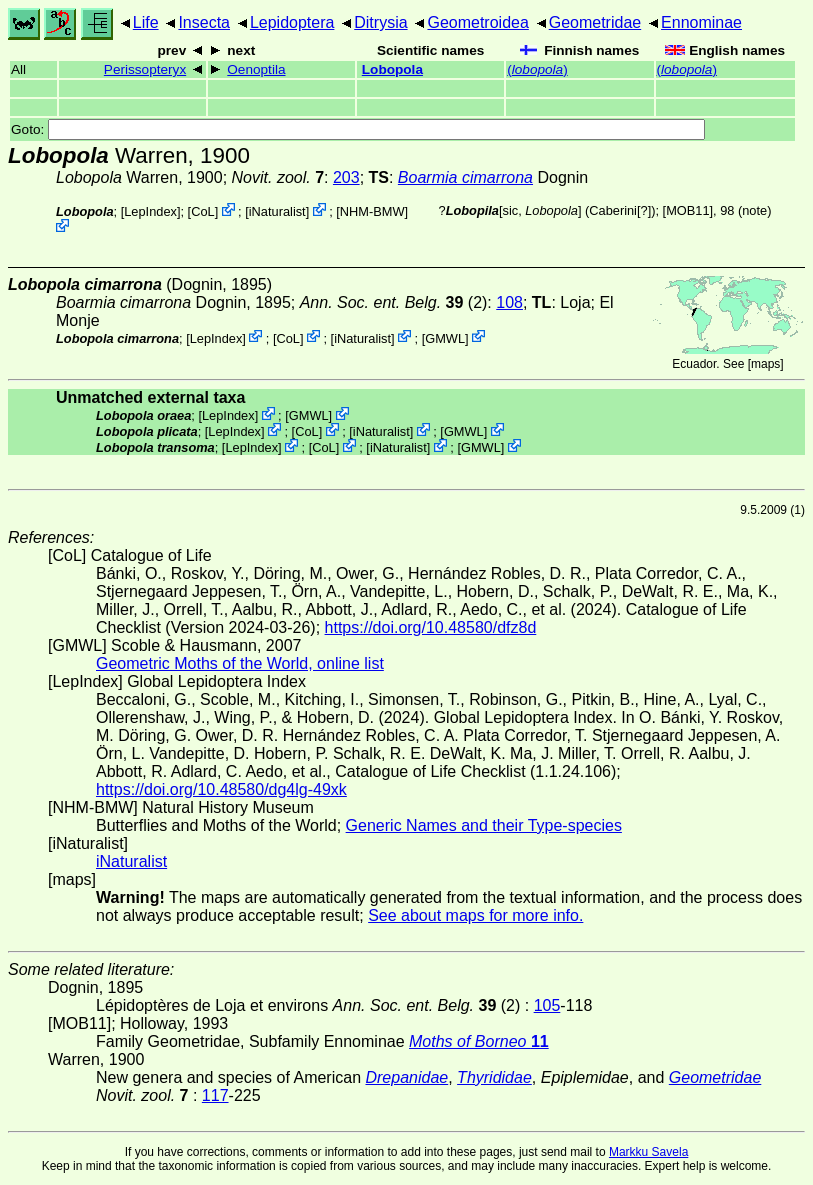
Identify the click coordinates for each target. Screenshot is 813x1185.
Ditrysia (380, 22)
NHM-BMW (372, 211)
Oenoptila (256, 69)
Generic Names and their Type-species (484, 825)
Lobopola (392, 69)
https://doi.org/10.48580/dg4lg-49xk (221, 789)
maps (765, 364)
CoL (202, 211)
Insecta (204, 22)
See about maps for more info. (475, 915)
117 (215, 1095)
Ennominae (701, 22)
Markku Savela (648, 1152)
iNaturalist (277, 211)
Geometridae (595, 22)
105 (547, 1005)
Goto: (358, 129)
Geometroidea (477, 22)
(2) (394, 302)
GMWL (445, 337)
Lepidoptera (292, 22)
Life (146, 22)
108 (509, 302)
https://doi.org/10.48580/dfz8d (431, 627)
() (537, 69)
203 (346, 177)
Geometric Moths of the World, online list (240, 663)
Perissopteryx (145, 69)
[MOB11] (688, 210)
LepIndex (150, 211)
